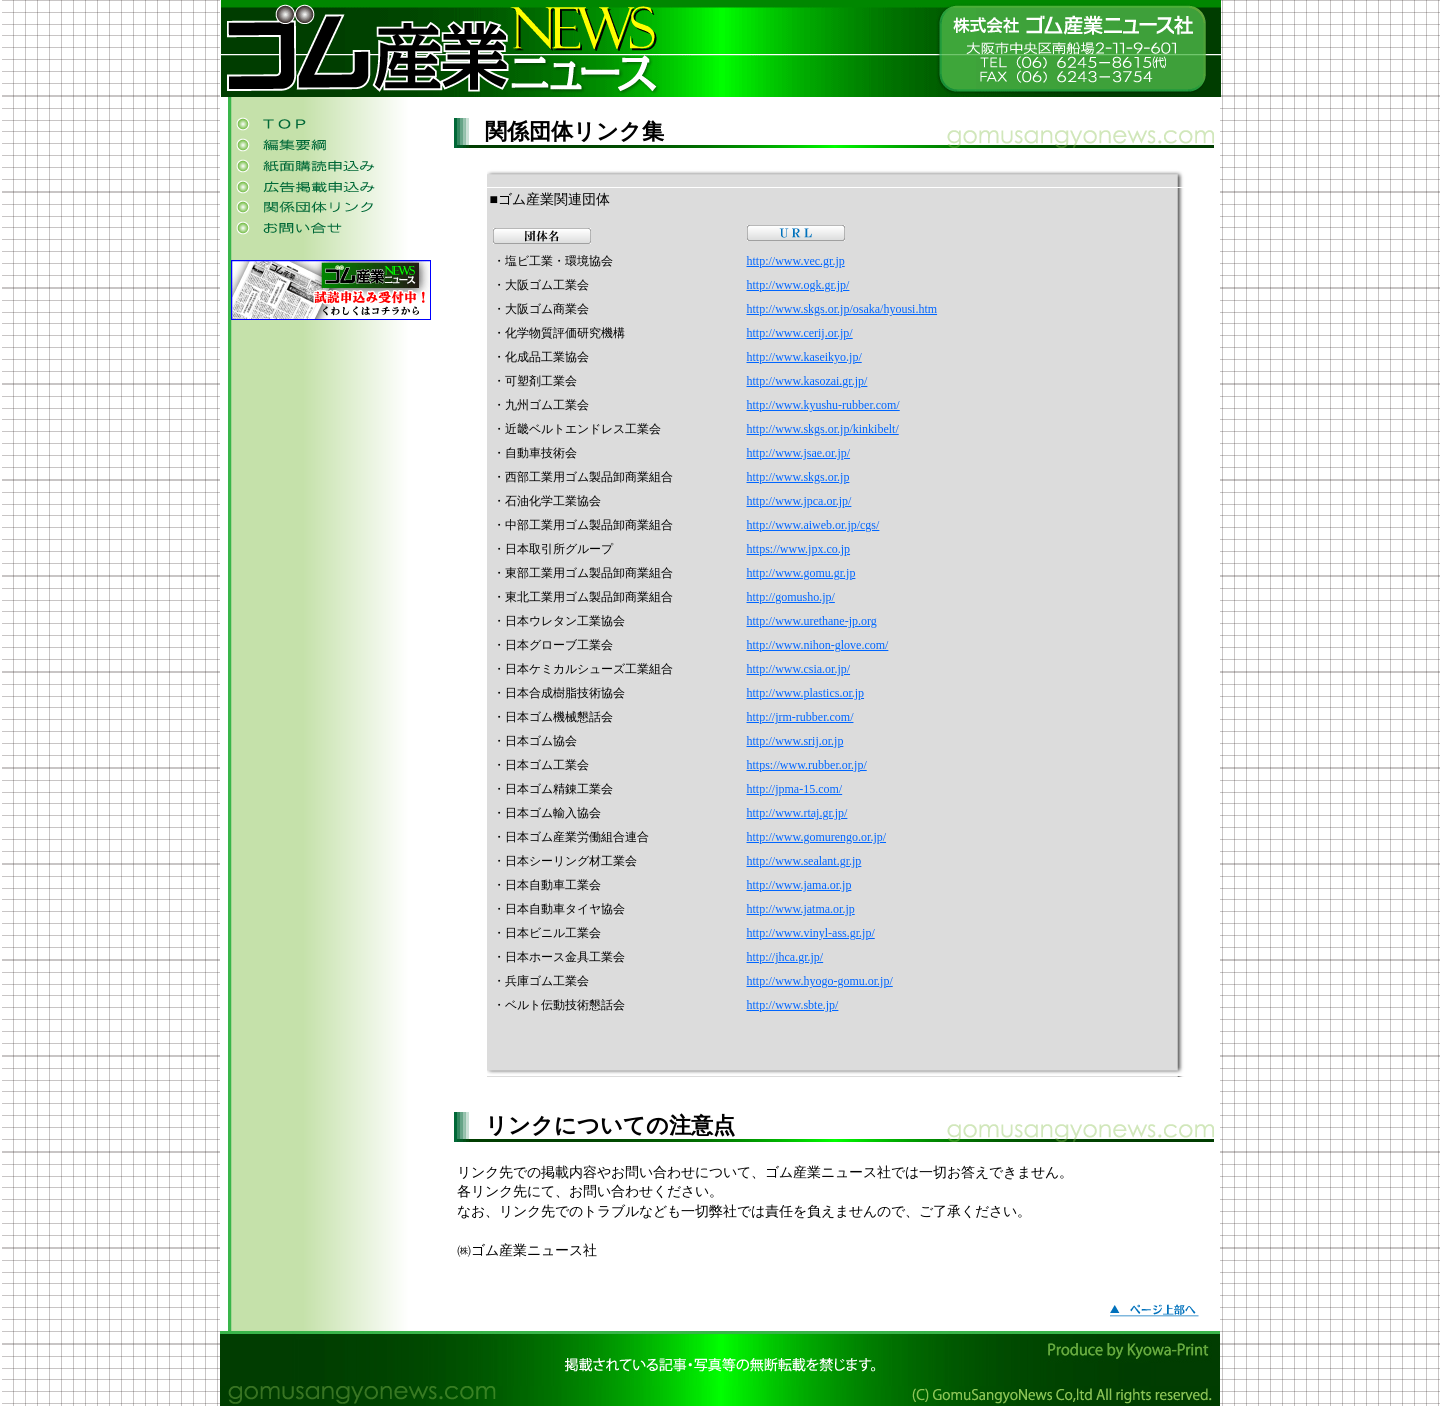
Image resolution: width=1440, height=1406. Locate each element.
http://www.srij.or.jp (795, 741)
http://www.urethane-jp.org (812, 621)
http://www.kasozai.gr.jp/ (807, 381)
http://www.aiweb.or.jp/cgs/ (813, 525)
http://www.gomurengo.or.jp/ (817, 837)
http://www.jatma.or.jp (801, 909)
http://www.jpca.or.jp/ (799, 501)
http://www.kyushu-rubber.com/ (823, 405)
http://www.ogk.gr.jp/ (798, 285)
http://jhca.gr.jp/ (785, 957)
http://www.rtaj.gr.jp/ (797, 813)
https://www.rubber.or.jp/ (807, 765)
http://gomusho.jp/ (791, 597)
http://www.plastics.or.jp (806, 693)
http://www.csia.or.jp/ (799, 669)
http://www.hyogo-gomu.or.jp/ (820, 981)
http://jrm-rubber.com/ (800, 717)
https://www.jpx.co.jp (799, 549)
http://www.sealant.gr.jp (804, 861)
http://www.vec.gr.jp (796, 261)
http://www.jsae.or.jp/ (799, 453)
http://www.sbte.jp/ (793, 1005)
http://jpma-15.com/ (795, 789)
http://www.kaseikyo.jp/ (804, 357)
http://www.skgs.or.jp (798, 477)
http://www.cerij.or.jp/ (800, 333)
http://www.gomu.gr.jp (801, 573)
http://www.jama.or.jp (799, 885)
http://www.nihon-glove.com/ (818, 645)
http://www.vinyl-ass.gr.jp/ (811, 933)
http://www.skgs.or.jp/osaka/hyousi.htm (842, 309)
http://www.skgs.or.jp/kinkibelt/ (823, 429)
